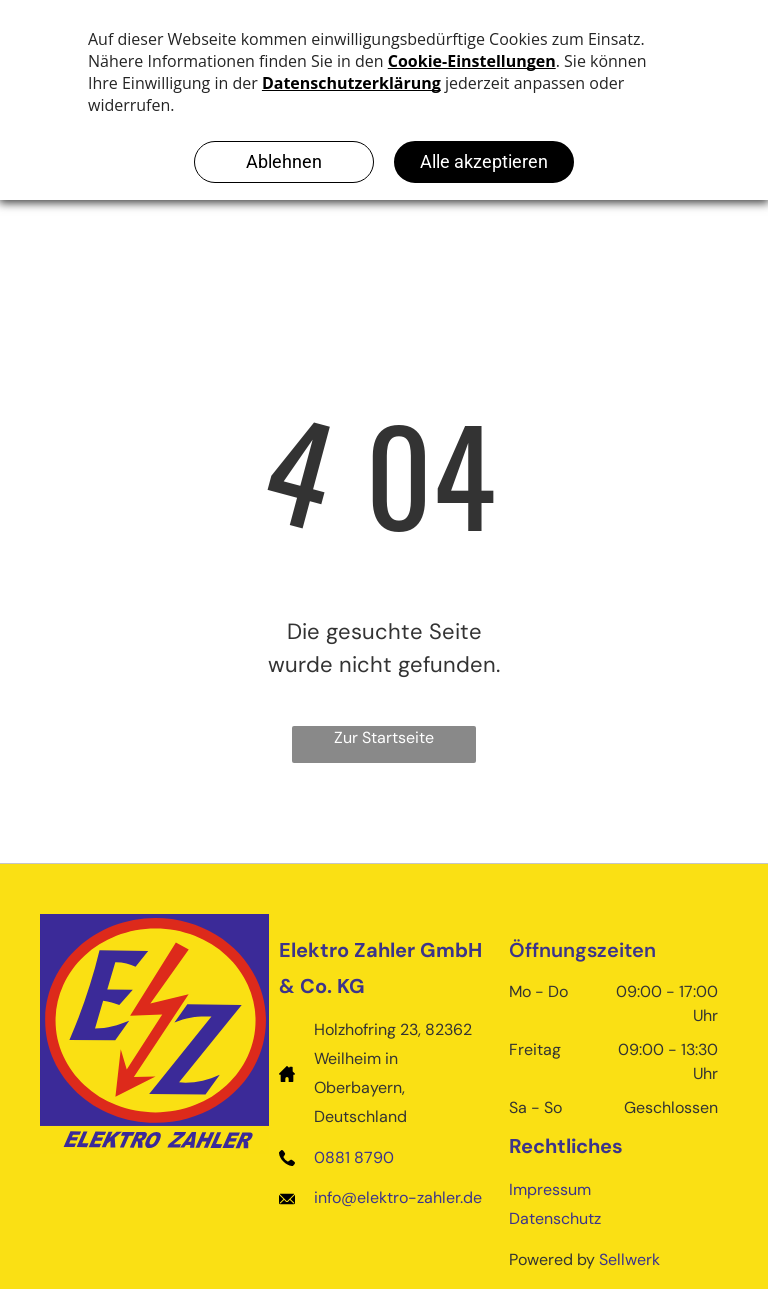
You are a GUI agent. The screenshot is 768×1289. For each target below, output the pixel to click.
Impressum (550, 1189)
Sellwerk (629, 1259)
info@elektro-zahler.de (398, 1197)
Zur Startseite (384, 737)
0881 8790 (354, 1157)
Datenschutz (555, 1218)
